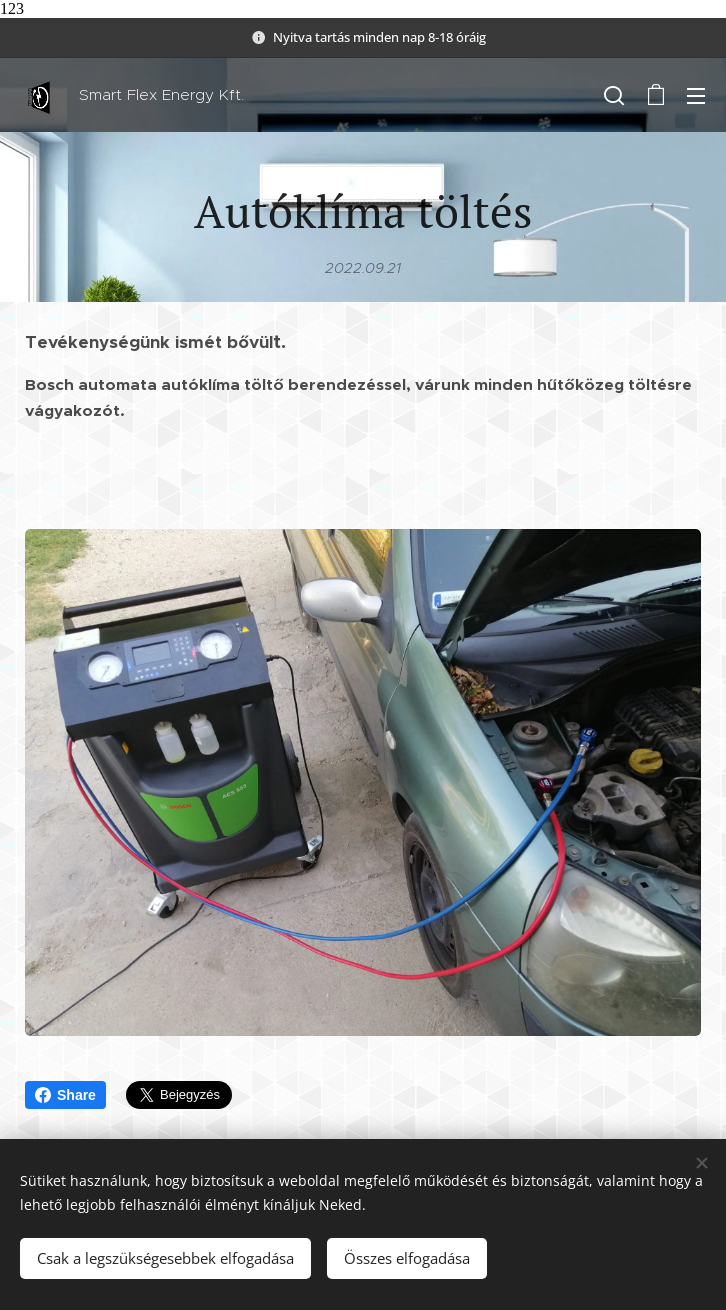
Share (65, 1095)
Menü (696, 96)
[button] (614, 95)
